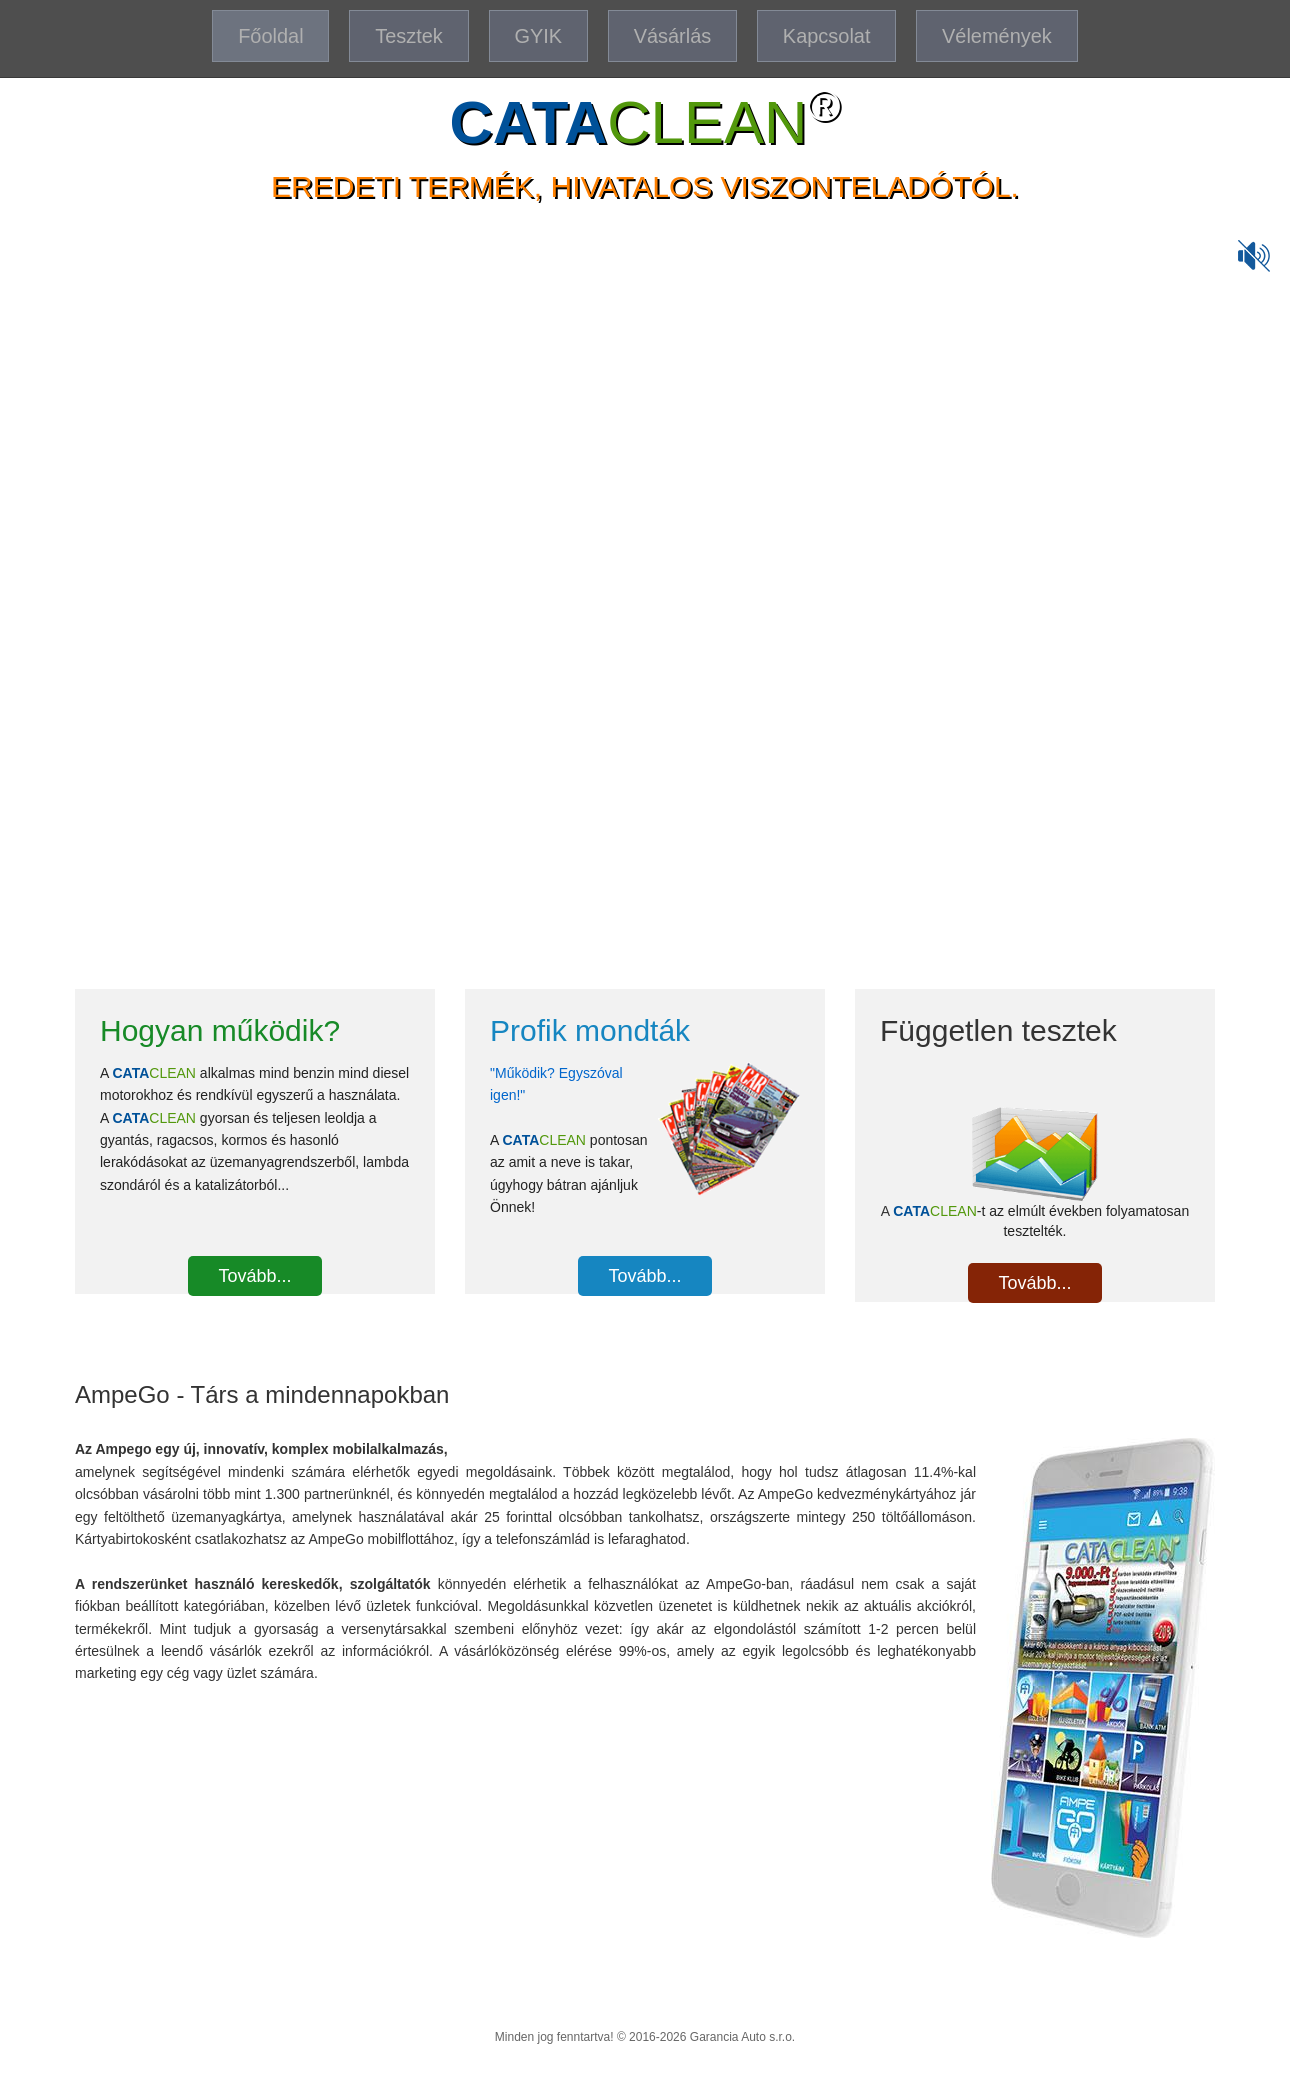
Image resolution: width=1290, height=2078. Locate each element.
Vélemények (998, 36)
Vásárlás (673, 36)
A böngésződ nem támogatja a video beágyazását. (645, 573)
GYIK (538, 36)
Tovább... (254, 1276)
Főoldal (270, 36)
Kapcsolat (828, 36)
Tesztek (408, 36)
